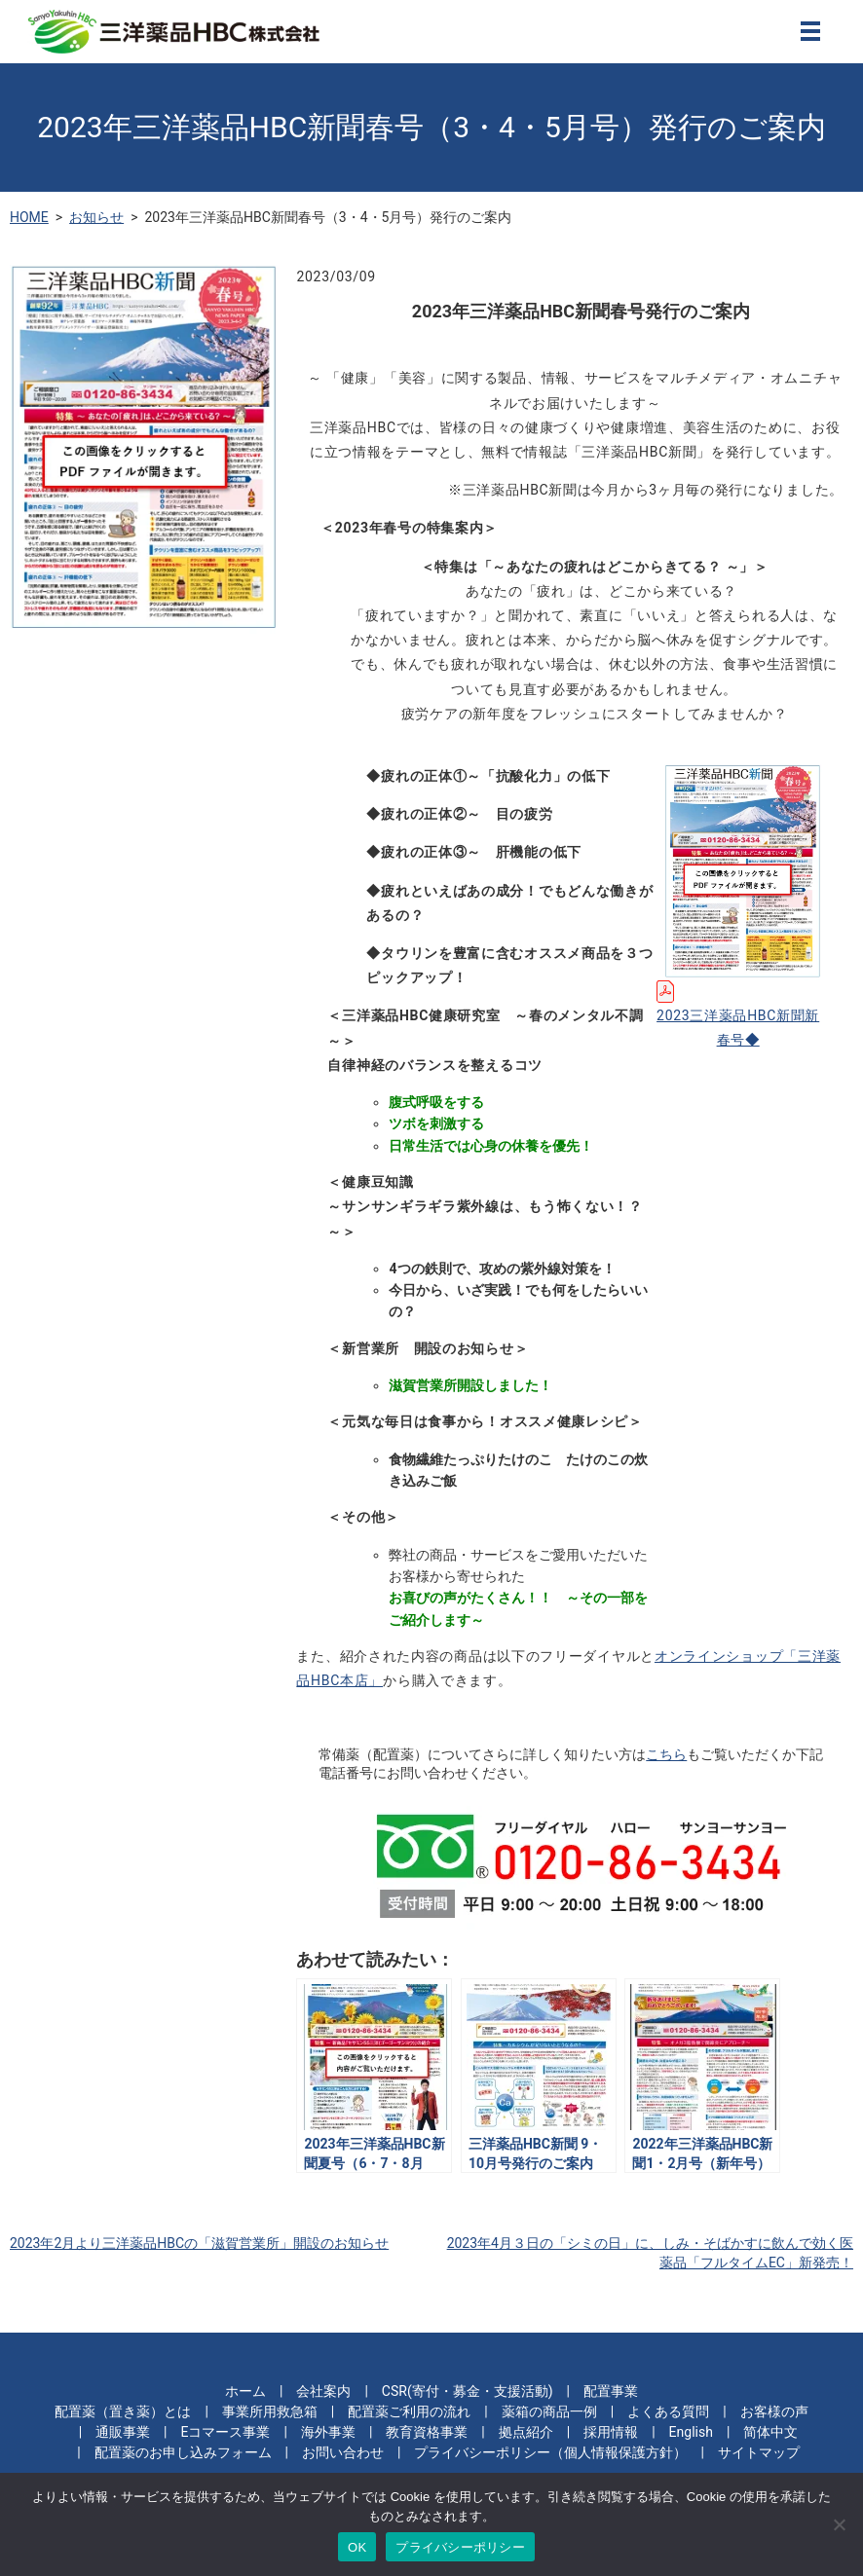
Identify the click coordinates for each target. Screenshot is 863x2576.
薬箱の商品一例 (549, 2411)
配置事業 (610, 2391)
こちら (666, 1754)
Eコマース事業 (226, 2432)
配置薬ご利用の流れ (409, 2411)
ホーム (245, 2391)
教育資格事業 (427, 2432)
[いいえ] (838, 2524)
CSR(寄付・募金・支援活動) (467, 2391)
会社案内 (323, 2391)
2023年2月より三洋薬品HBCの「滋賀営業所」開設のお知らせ (199, 2243)
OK (357, 2547)
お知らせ (96, 217)
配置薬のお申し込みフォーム (183, 2452)
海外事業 (328, 2432)
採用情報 (610, 2432)
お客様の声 (774, 2411)
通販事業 (122, 2432)
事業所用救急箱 (270, 2411)
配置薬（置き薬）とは (123, 2411)
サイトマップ (759, 2452)
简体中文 (770, 2432)
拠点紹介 (526, 2432)
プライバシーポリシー (460, 2547)
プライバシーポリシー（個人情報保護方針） (550, 2452)
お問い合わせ (343, 2452)
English (691, 2432)
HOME (29, 217)
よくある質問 (668, 2411)
